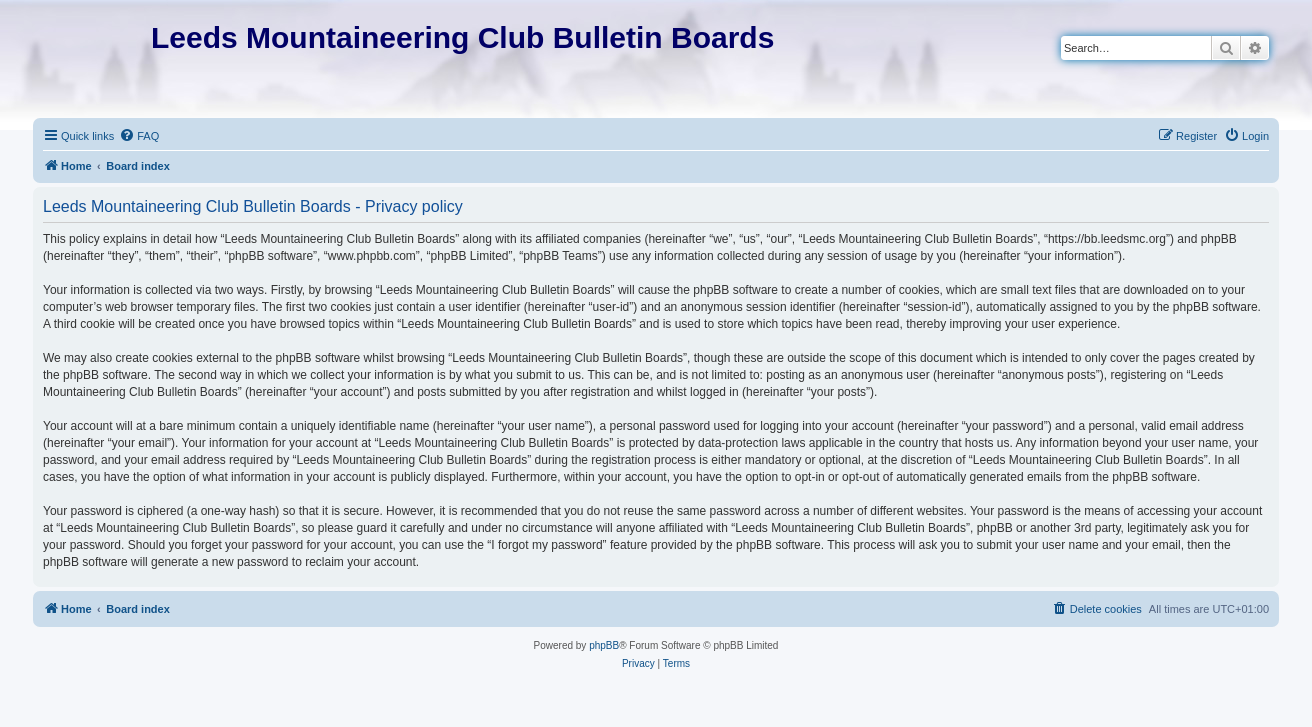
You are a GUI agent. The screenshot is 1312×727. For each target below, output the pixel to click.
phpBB (604, 645)
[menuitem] (139, 136)
